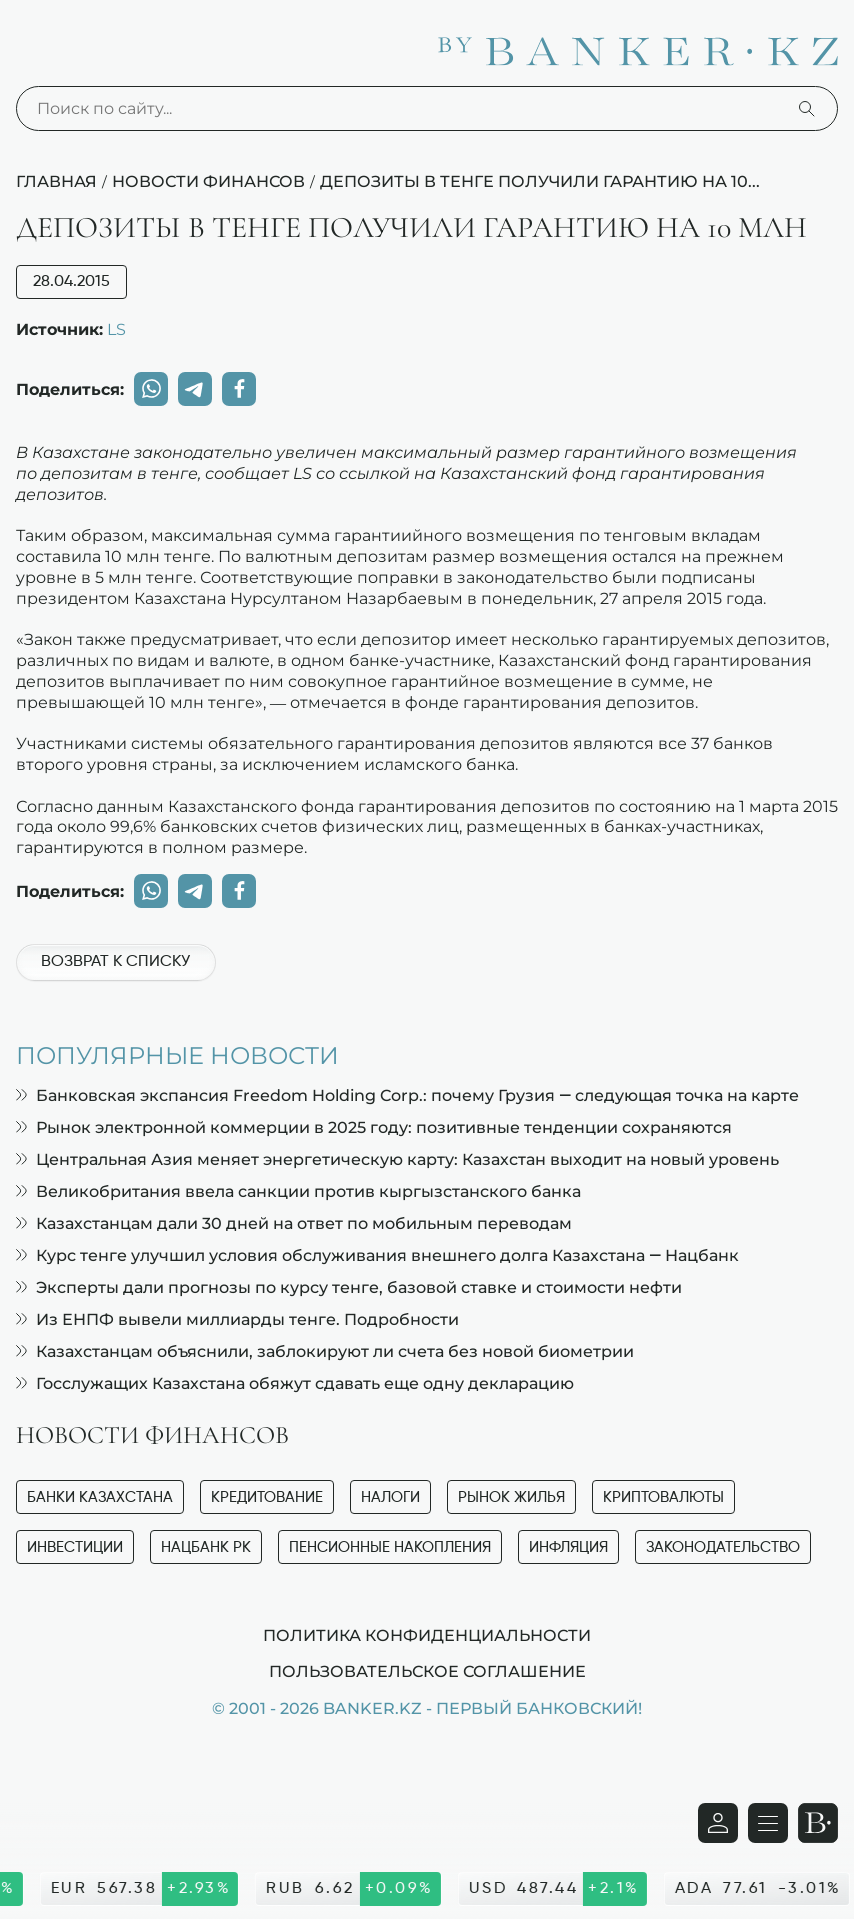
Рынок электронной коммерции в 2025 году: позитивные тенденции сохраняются (374, 1127)
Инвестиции (75, 1547)
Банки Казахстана (100, 1497)
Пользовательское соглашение (427, 1671)
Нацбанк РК (206, 1547)
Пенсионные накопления (390, 1547)
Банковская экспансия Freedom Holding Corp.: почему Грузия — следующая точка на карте (407, 1095)
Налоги (390, 1497)
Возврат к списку (115, 962)
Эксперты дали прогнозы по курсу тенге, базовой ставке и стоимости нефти (349, 1287)
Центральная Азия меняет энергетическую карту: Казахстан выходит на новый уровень (397, 1159)
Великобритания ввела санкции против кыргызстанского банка (298, 1191)
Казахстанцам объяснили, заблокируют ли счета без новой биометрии (325, 1351)
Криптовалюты (663, 1497)
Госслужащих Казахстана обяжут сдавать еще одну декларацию (295, 1383)
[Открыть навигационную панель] (768, 1823)
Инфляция (568, 1547)
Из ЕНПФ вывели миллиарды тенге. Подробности (237, 1319)
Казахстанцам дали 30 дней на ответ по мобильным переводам (294, 1223)
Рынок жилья (511, 1497)
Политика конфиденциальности (427, 1635)
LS (116, 329)
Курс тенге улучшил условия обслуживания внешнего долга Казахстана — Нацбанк (377, 1255)
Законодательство (723, 1547)
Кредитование (267, 1497)
